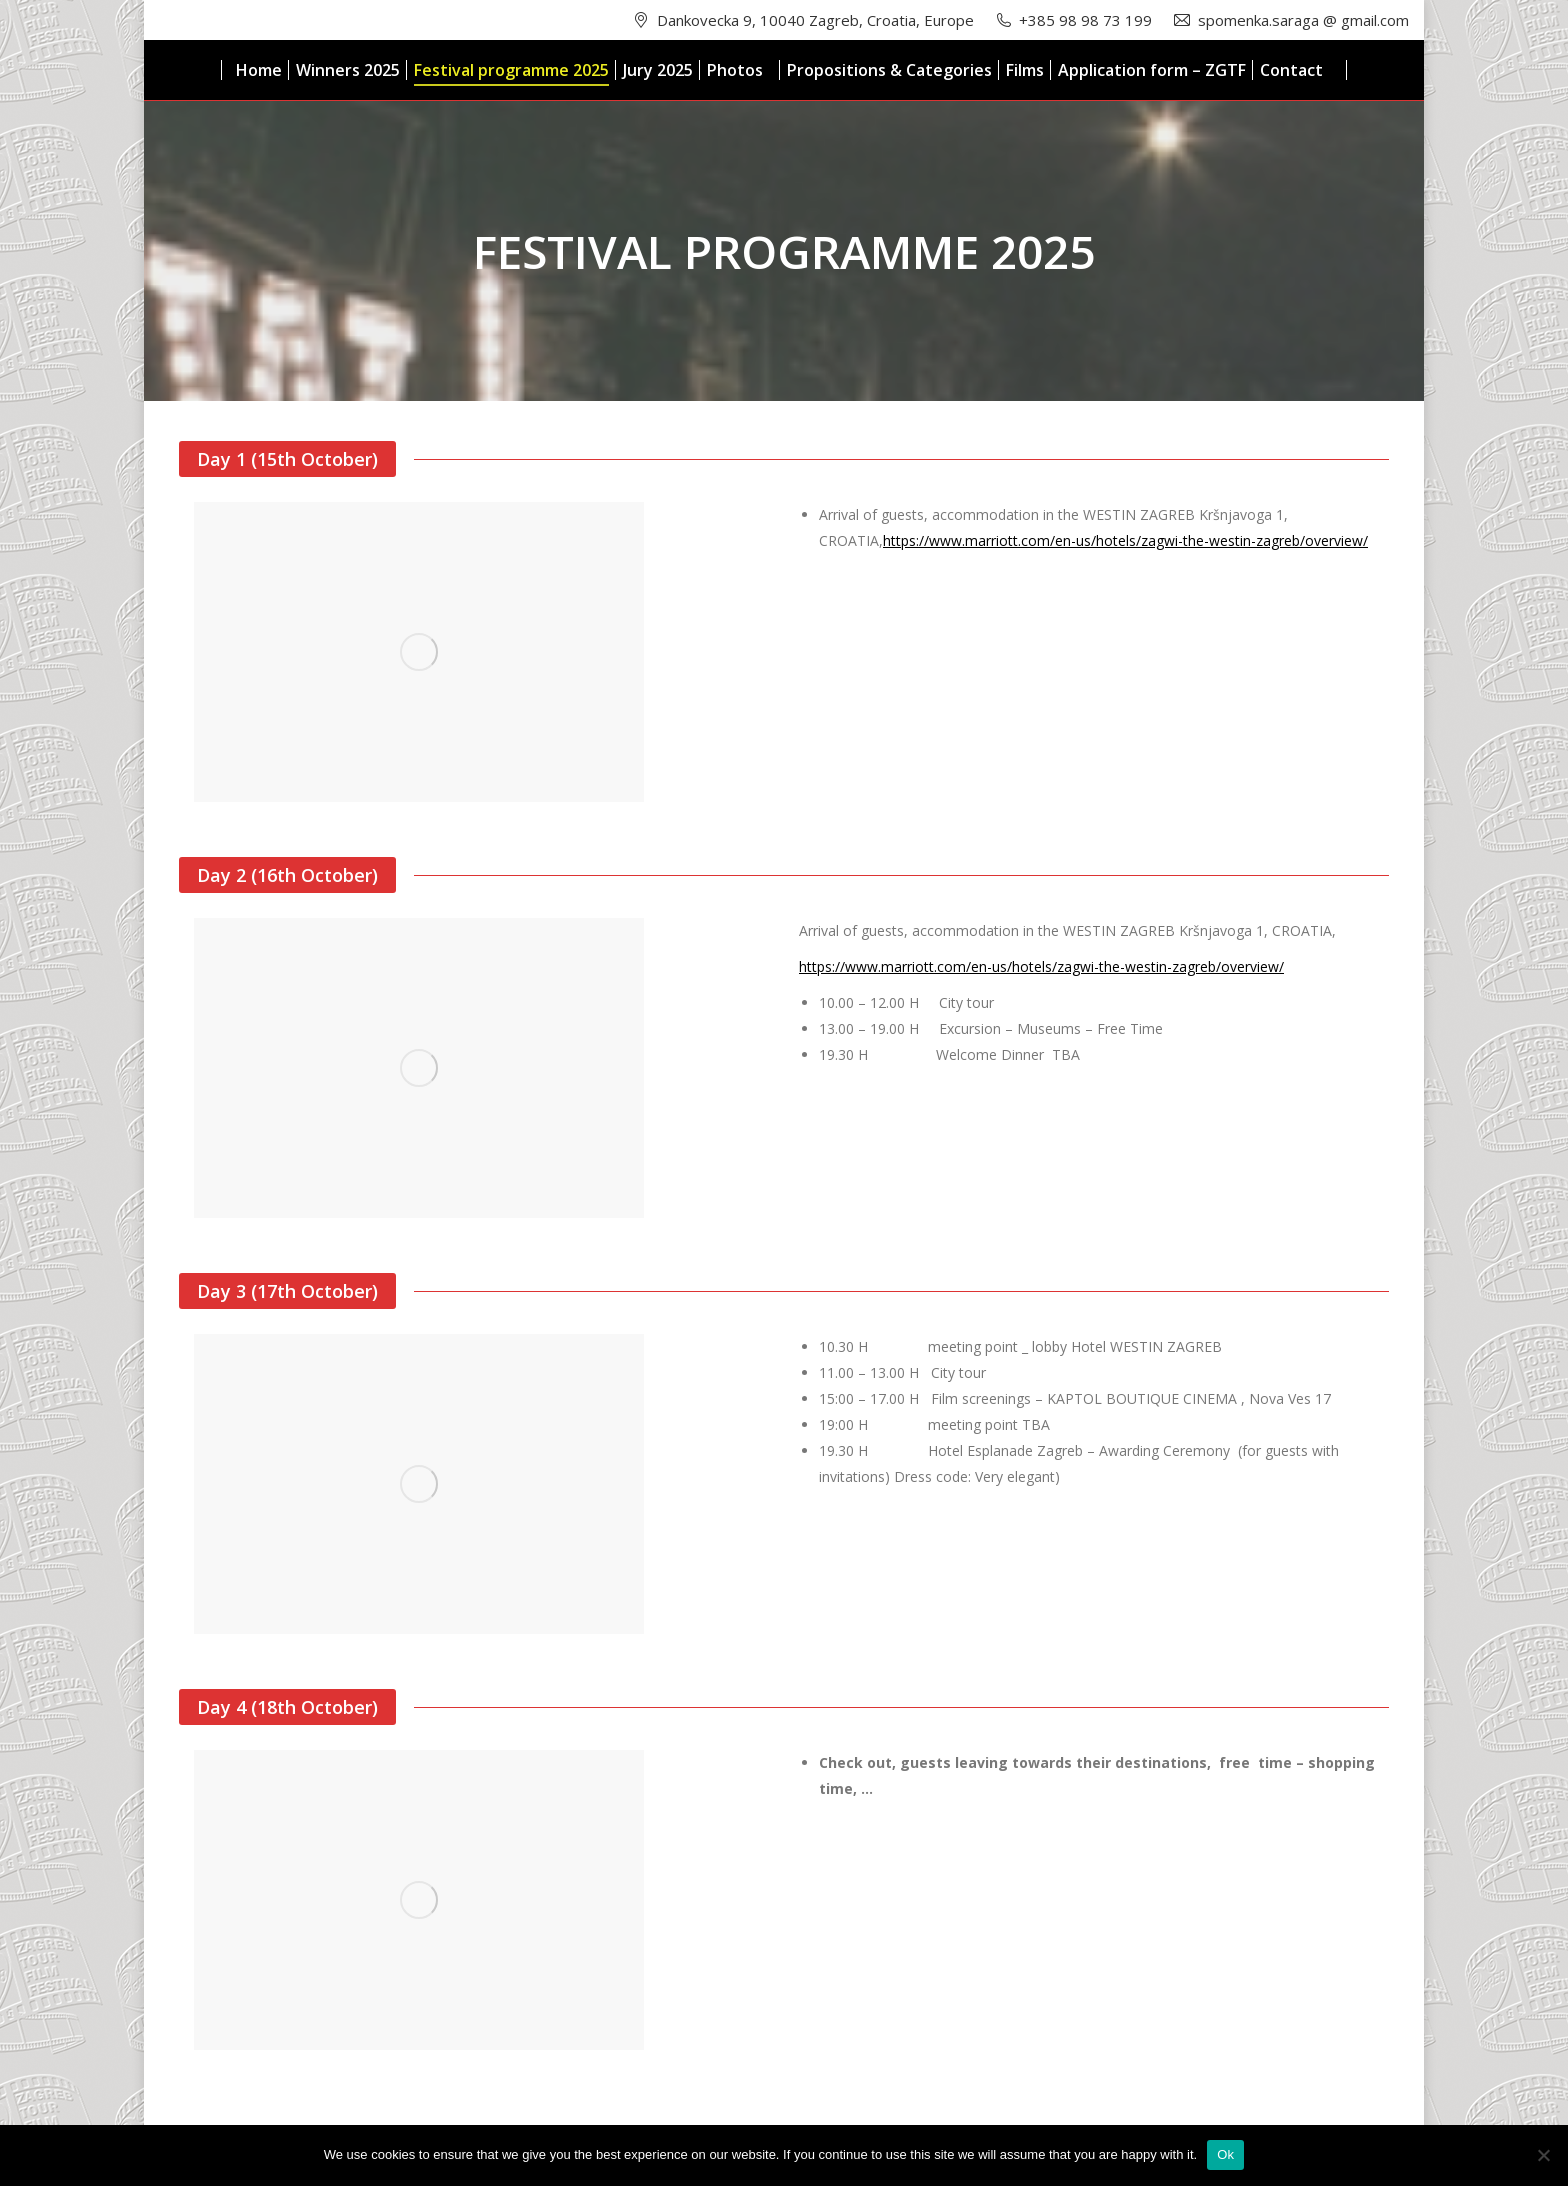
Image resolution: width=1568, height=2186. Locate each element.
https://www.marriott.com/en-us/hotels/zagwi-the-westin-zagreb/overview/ (1125, 540)
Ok (1225, 2154)
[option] (474, 652)
